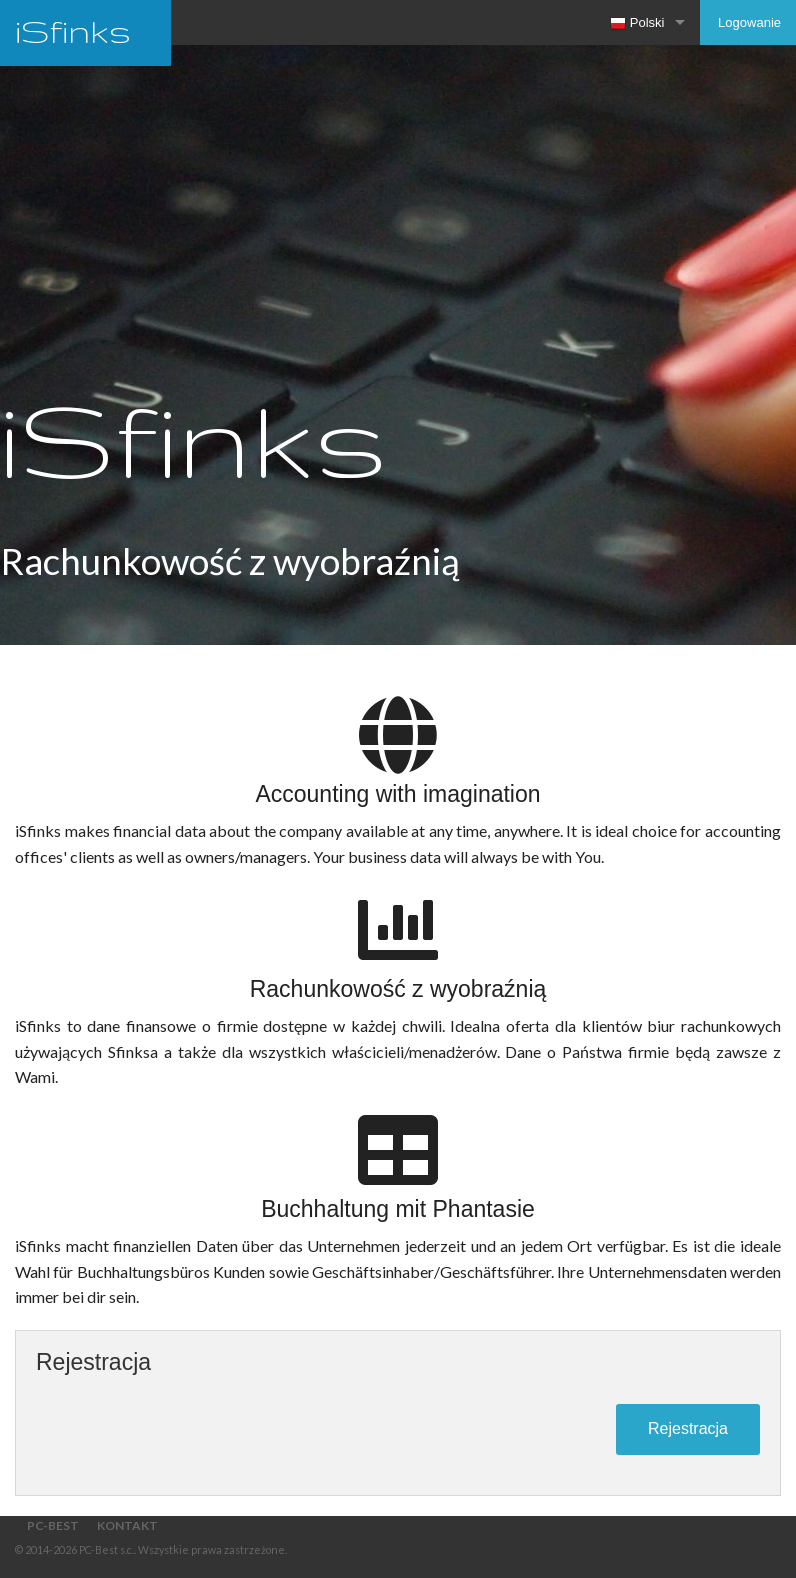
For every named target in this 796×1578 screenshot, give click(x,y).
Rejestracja (688, 1428)
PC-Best (53, 1525)
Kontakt (127, 1525)
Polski (637, 23)
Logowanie (748, 22)
